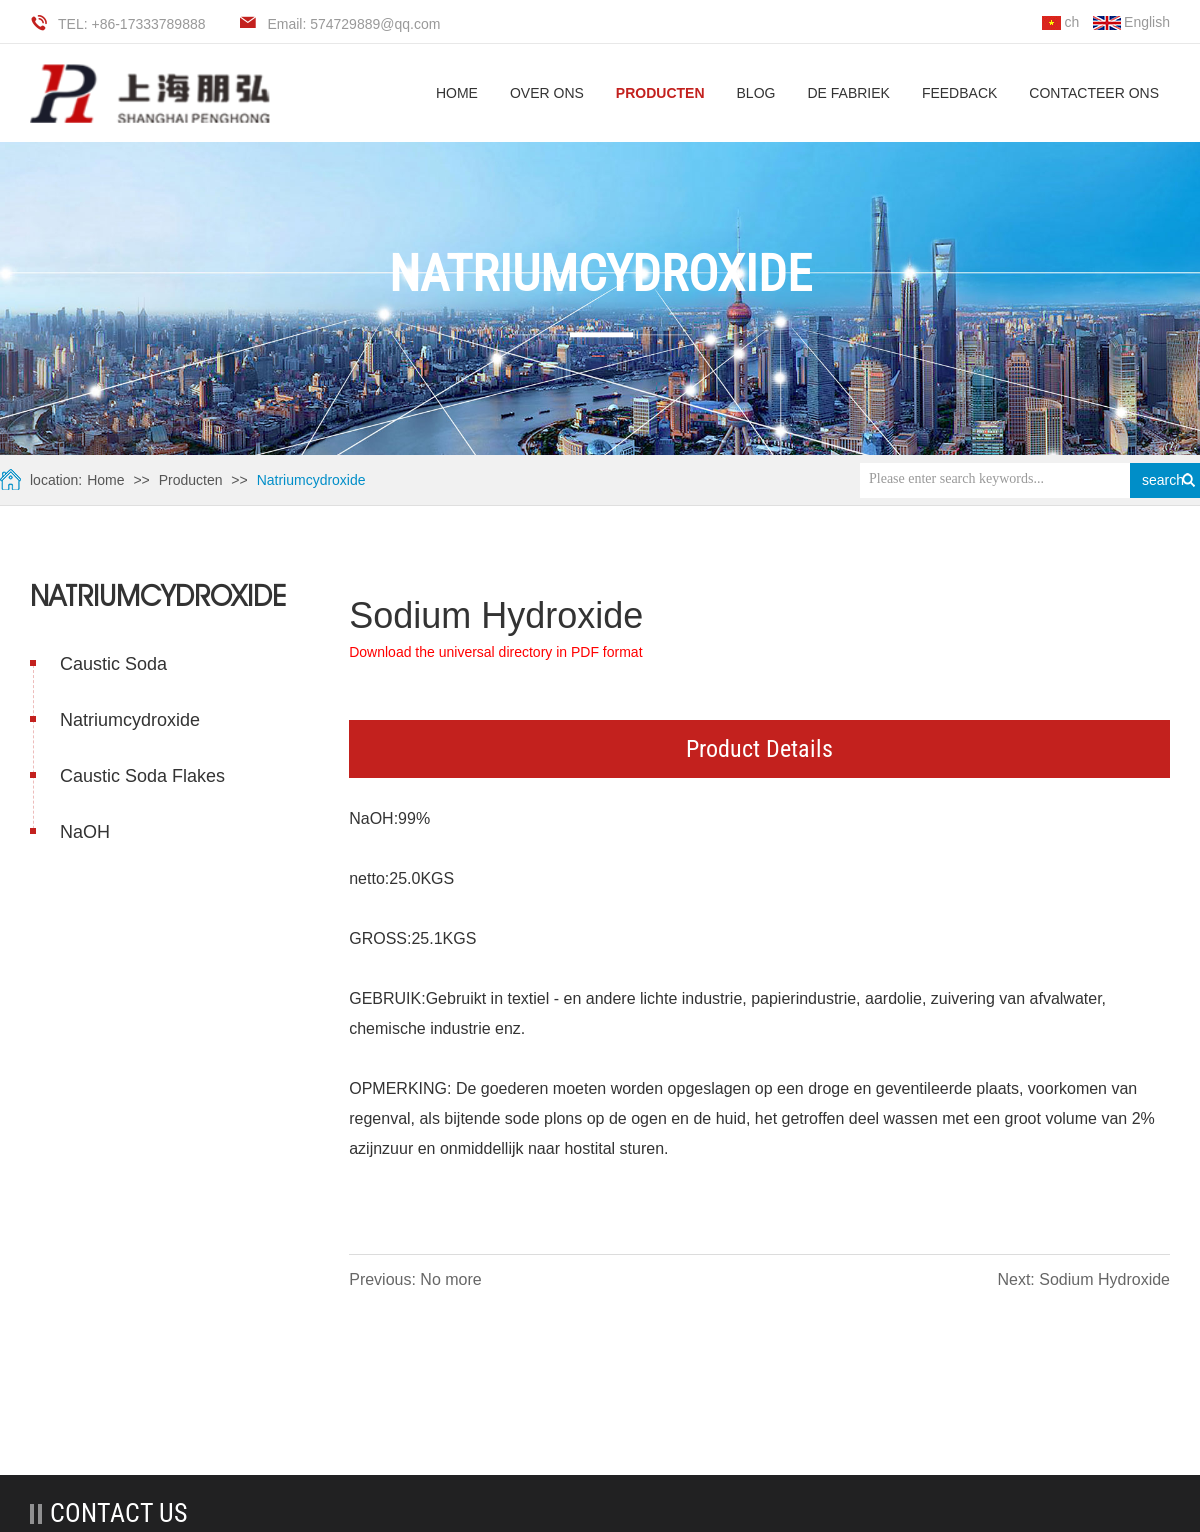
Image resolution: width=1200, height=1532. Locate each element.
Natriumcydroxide (310, 479)
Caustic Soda (113, 663)
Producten (660, 93)
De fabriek (848, 93)
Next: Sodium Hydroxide (1083, 1279)
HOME (457, 93)
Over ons (547, 93)
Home (105, 479)
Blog (756, 93)
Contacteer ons (1094, 93)
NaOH (85, 831)
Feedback (959, 93)
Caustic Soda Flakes (142, 775)
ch (1060, 22)
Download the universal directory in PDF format (495, 652)
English (1131, 22)
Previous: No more (415, 1279)
